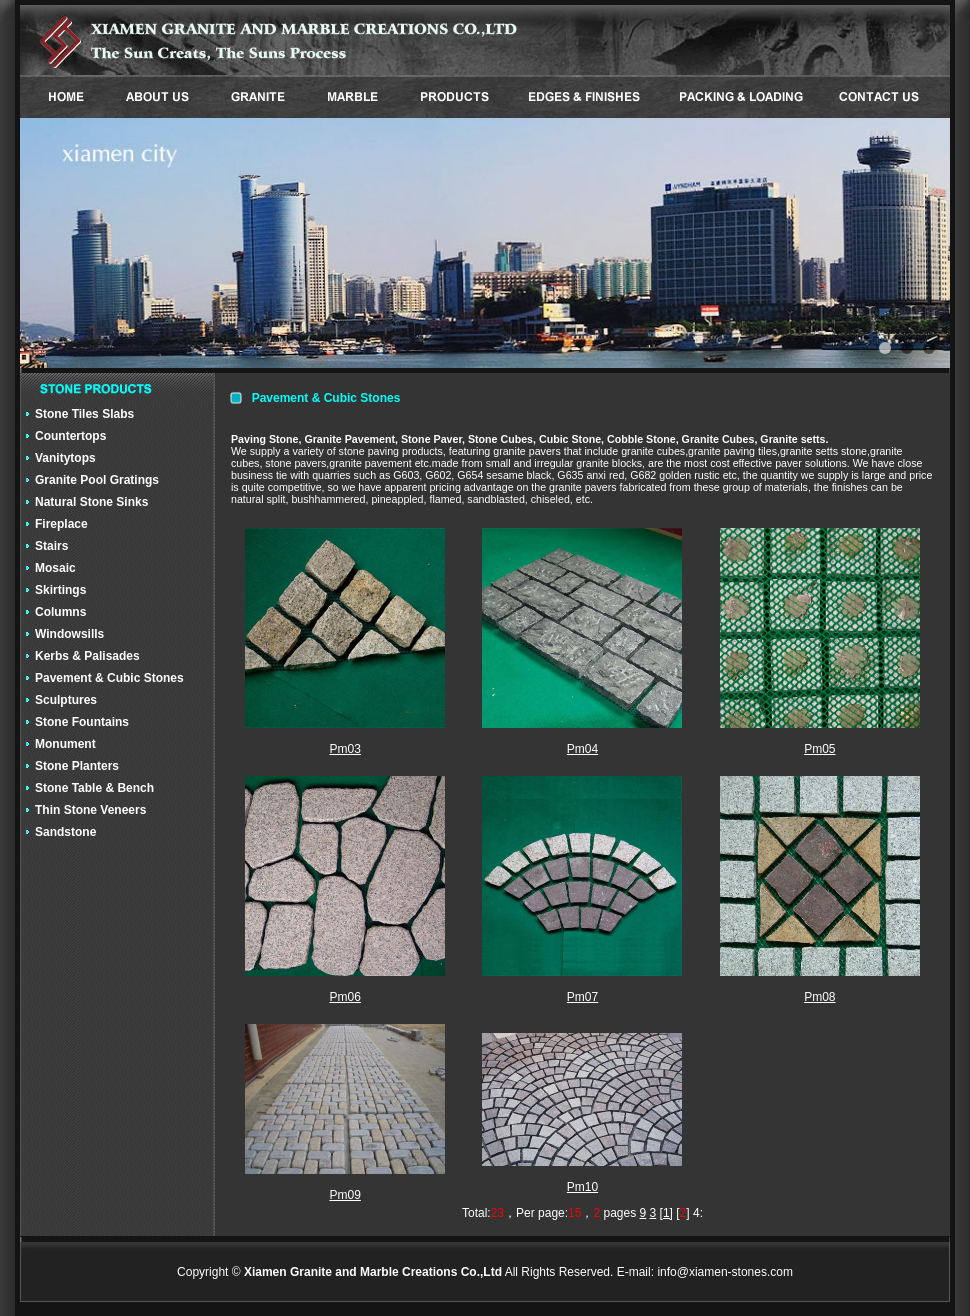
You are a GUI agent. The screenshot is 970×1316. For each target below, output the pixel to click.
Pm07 (582, 997)
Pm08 (819, 997)
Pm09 (344, 1195)
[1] (666, 1213)
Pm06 (344, 997)
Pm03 (344, 749)
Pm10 (582, 1187)
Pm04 (582, 749)
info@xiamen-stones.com (725, 1272)
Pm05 (819, 749)
